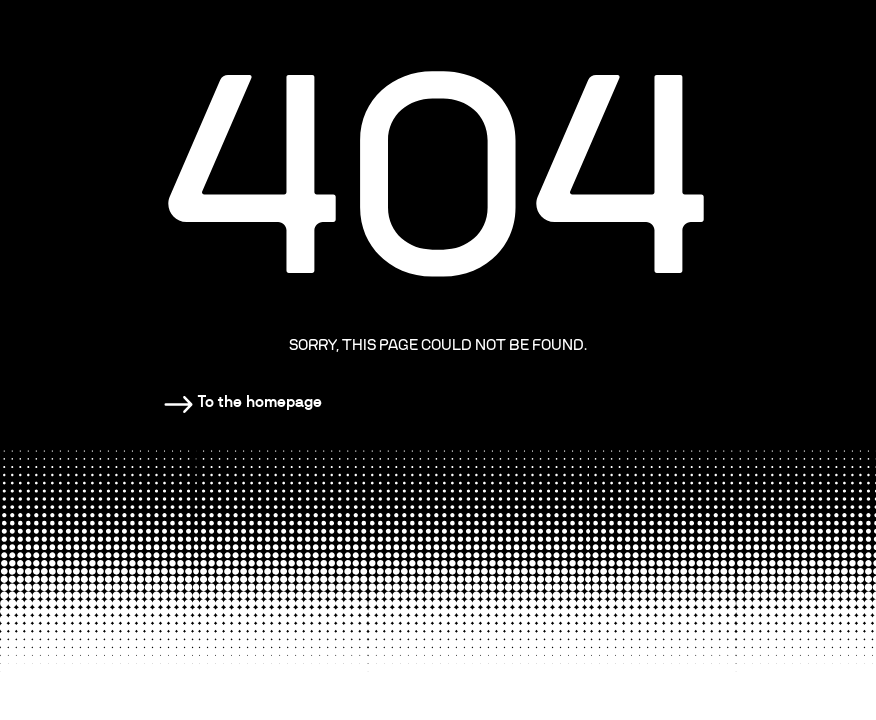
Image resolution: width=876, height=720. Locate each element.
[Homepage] (243, 402)
